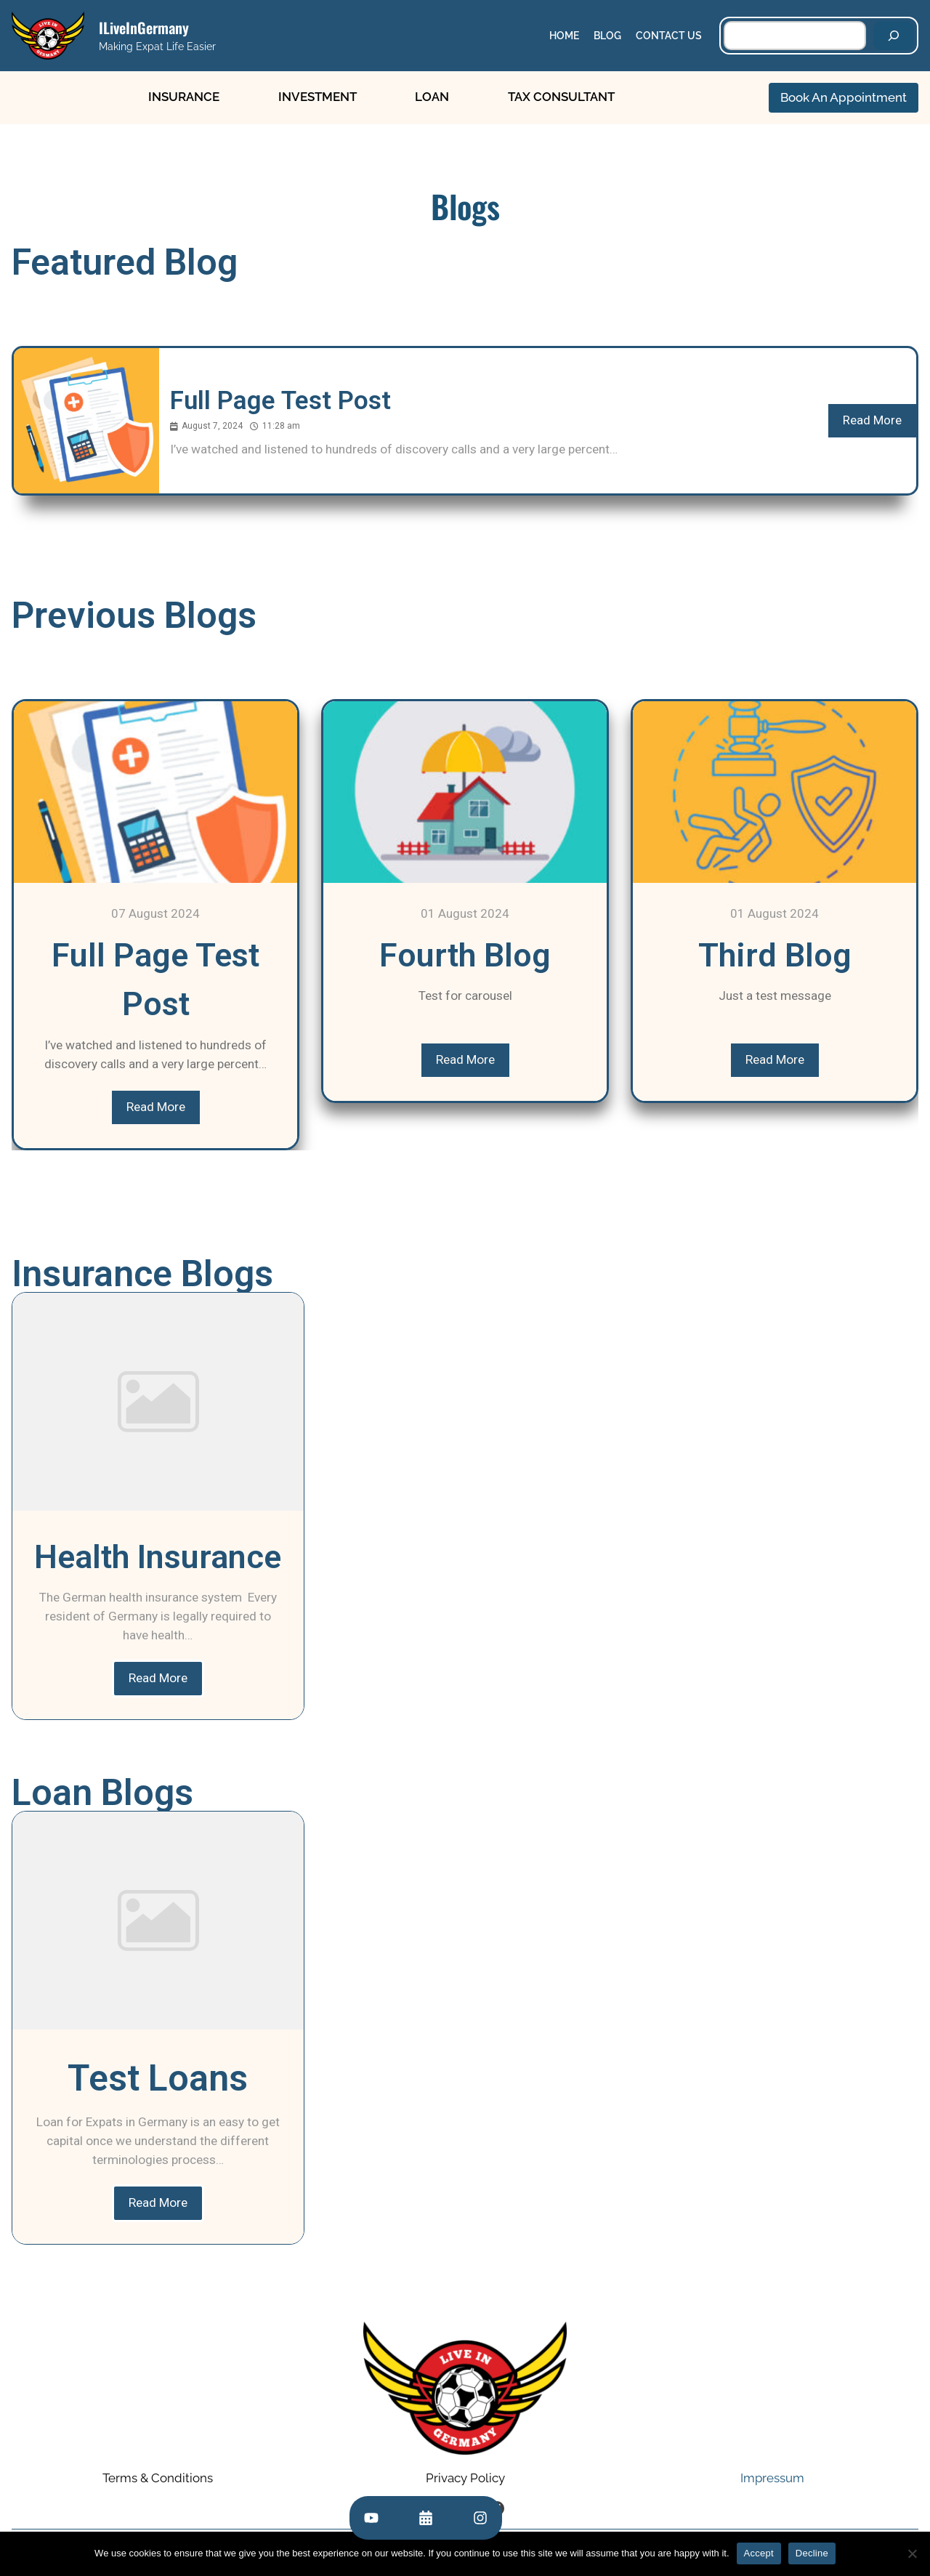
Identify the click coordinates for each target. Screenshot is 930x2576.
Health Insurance (157, 1557)
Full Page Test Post (280, 401)
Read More (872, 420)
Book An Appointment (843, 97)
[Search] (893, 35)
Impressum (772, 2478)
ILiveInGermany (144, 28)
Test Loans (158, 2078)
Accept (759, 2553)
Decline (812, 2553)
